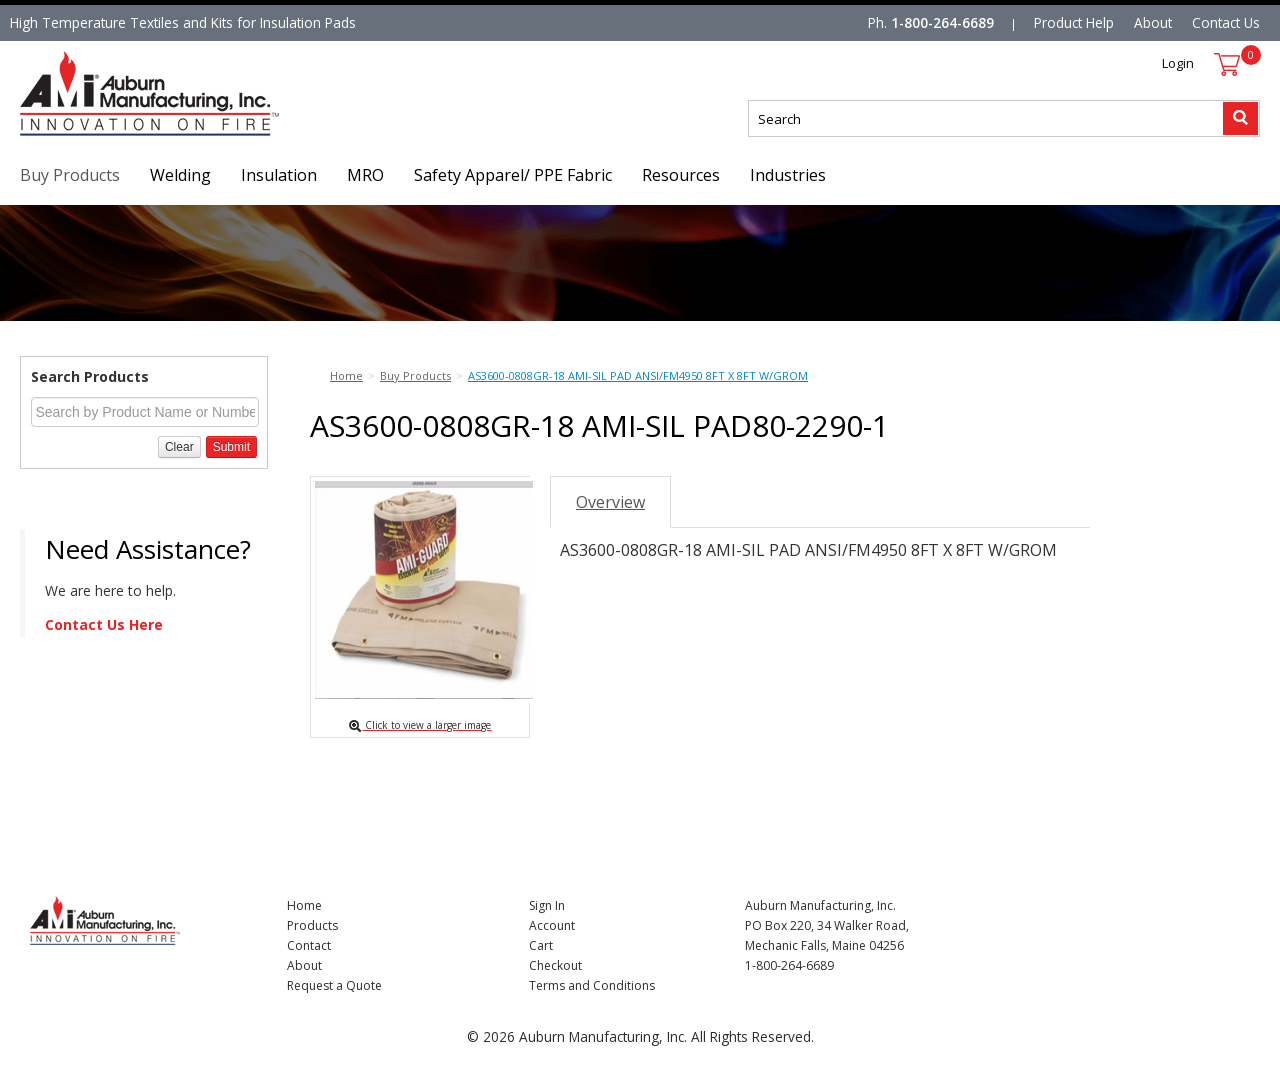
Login (1178, 63)
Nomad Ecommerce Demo (104, 135)
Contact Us (1226, 22)
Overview (610, 502)
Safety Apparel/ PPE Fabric (513, 175)
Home (304, 905)
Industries (788, 175)
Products (312, 925)
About (1153, 22)
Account (552, 925)
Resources (681, 175)
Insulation (279, 175)
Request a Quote (334, 985)
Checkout (555, 965)
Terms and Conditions (592, 985)
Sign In (547, 905)
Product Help (1074, 22)
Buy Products (70, 175)
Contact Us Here (104, 624)
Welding (180, 175)
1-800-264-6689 (942, 22)
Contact (309, 945)
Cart (541, 945)
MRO (365, 175)
